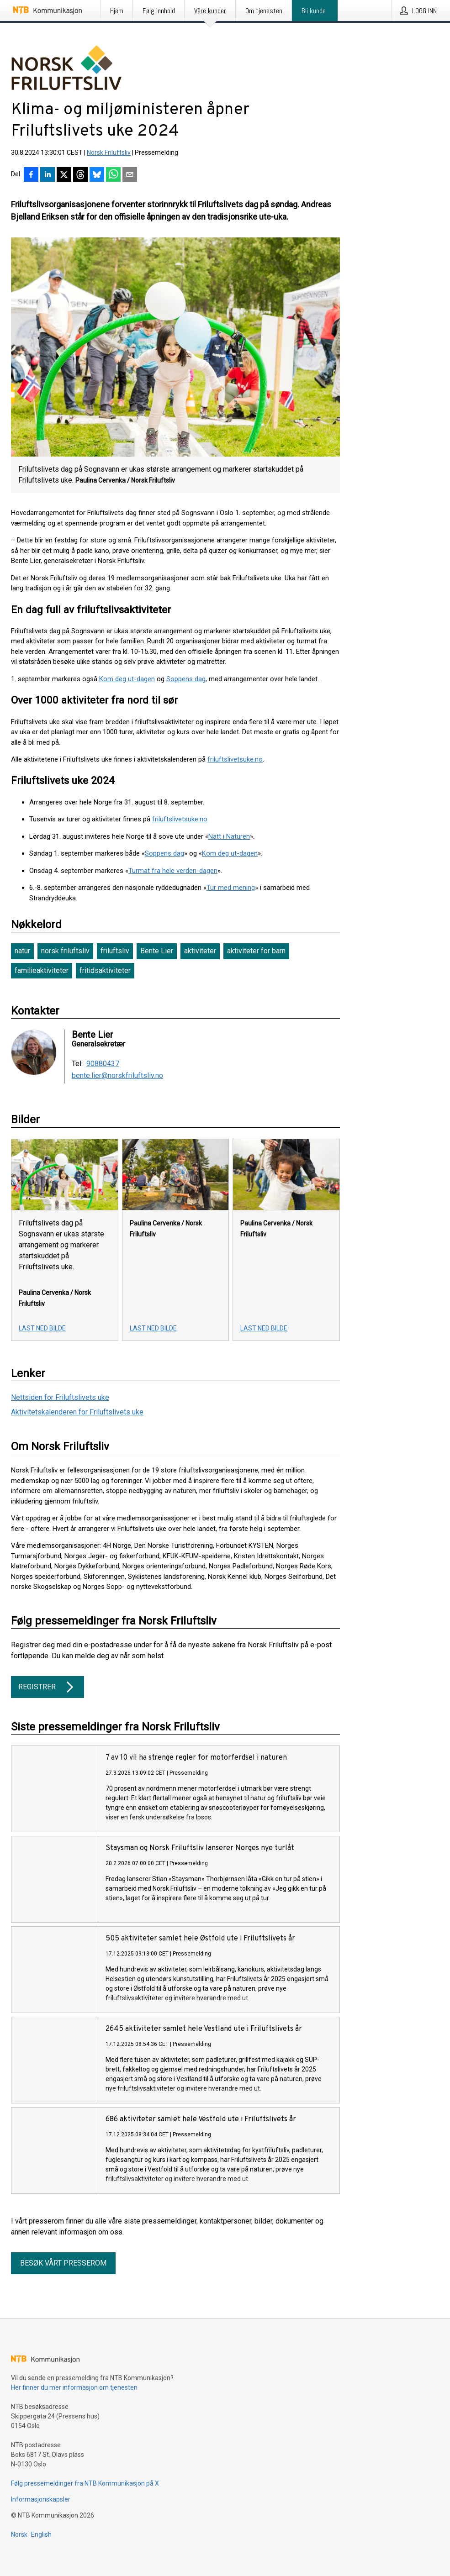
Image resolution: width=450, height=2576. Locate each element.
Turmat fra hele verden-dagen (172, 871)
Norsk (19, 2534)
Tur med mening (230, 887)
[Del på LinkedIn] (47, 175)
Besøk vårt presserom (63, 2263)
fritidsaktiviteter (105, 970)
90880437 (102, 1064)
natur (22, 950)
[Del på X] (64, 175)
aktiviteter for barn (256, 950)
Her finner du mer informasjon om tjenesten (74, 2387)
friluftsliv (115, 950)
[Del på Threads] (80, 175)
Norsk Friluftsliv (109, 152)
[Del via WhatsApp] (113, 175)
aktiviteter (200, 950)
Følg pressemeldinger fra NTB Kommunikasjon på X (85, 2483)
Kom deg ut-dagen (127, 679)
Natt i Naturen (229, 836)
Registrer (47, 1687)
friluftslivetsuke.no (235, 759)
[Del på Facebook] (31, 175)
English (41, 2534)
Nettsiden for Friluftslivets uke (60, 1397)
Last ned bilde (42, 1328)
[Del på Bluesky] (97, 175)
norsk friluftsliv (65, 950)
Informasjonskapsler (40, 2499)
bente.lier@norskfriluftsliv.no (117, 1076)
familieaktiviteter (42, 970)
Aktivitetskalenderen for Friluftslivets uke (77, 1412)
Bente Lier (156, 950)
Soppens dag (186, 679)
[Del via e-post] (129, 175)
